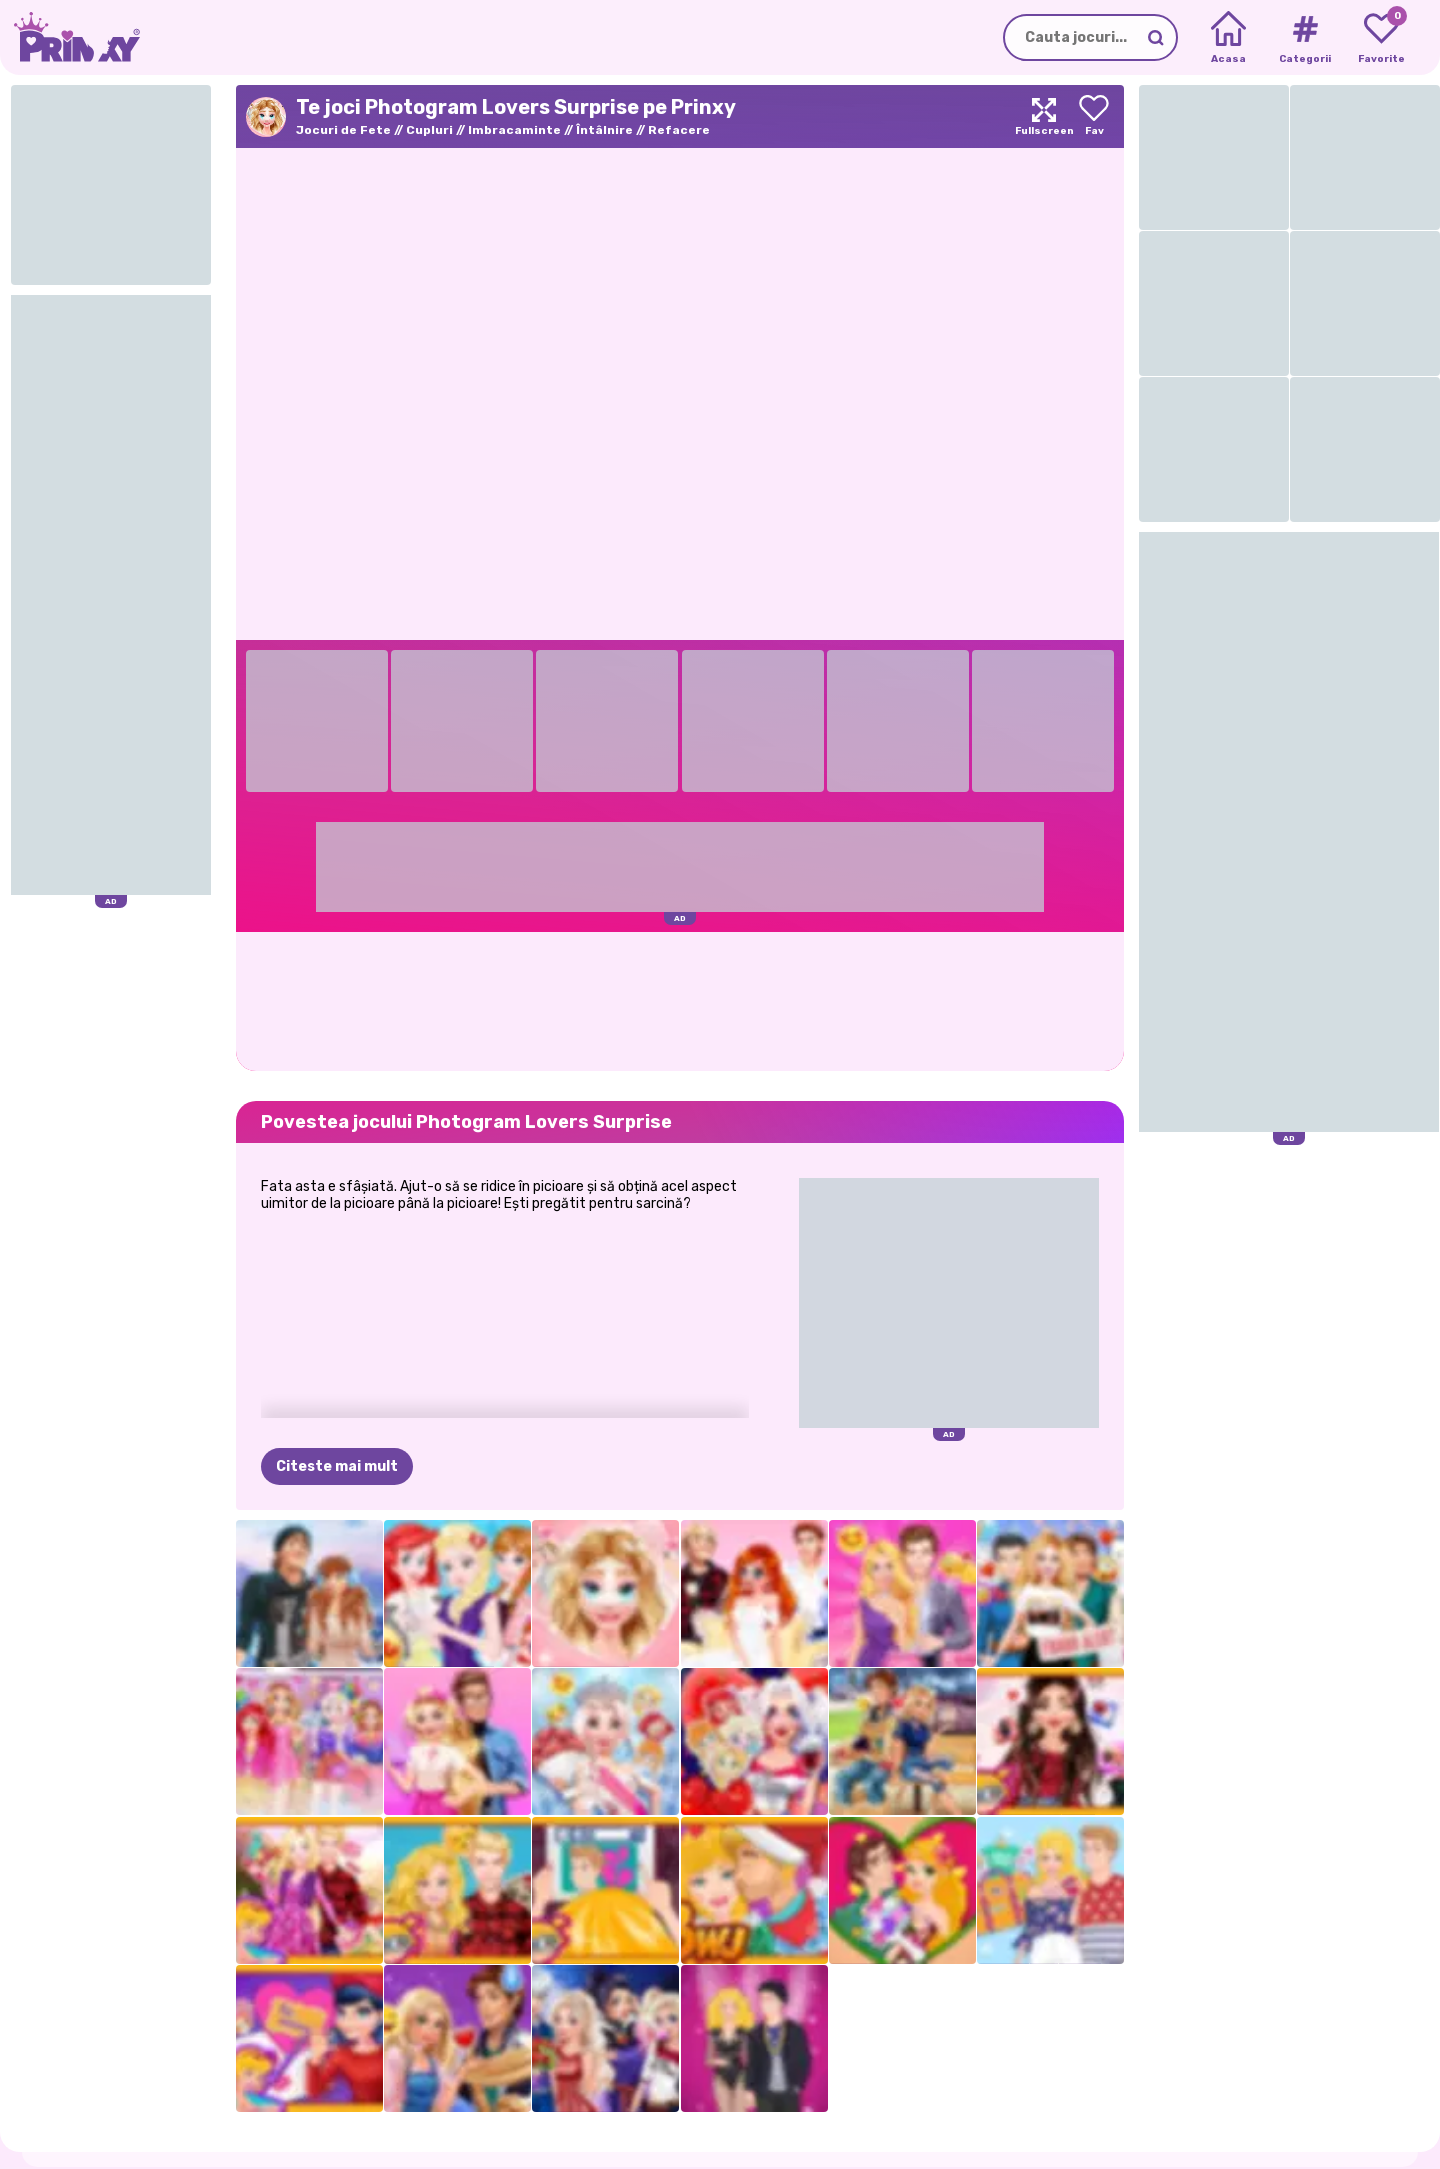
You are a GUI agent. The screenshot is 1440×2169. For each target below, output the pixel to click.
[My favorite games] (1381, 38)
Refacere (679, 130)
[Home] (1228, 38)
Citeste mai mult (337, 1466)
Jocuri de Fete (343, 130)
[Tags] (1304, 38)
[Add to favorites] (1094, 116)
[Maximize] (1044, 116)
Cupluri (429, 130)
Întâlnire (604, 130)
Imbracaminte (514, 130)
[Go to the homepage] (70, 37)
